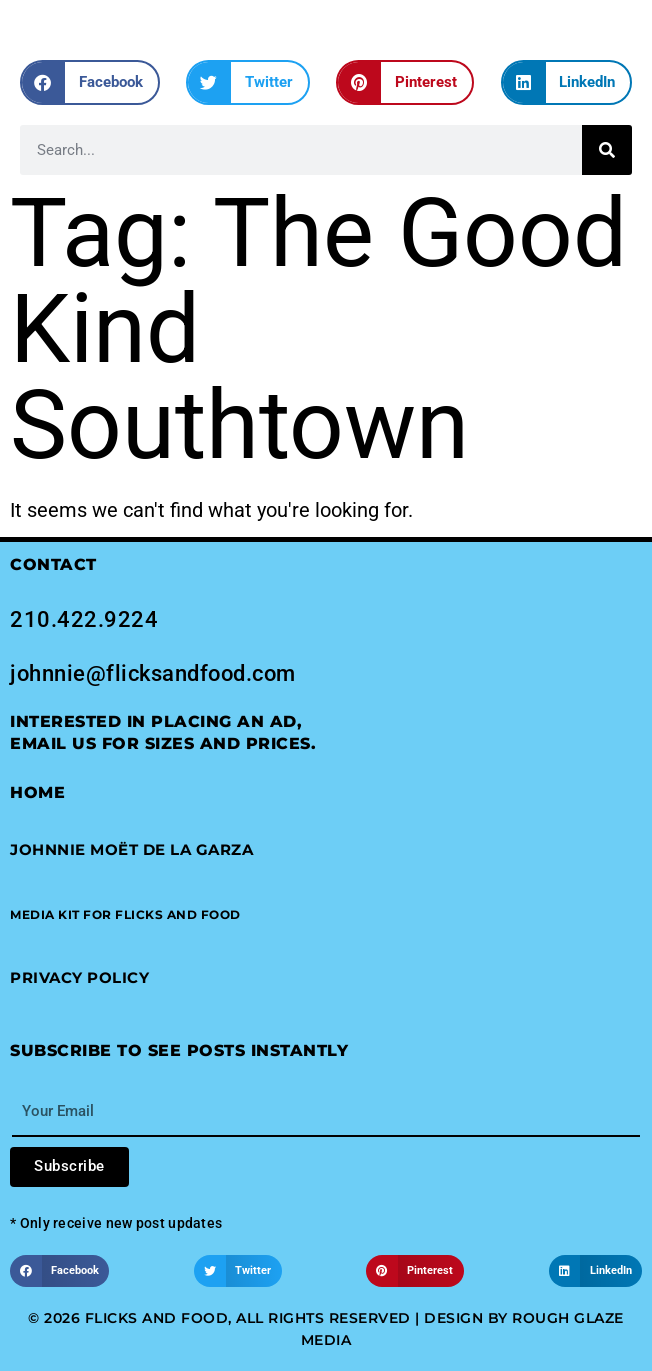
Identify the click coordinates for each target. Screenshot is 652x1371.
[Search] (607, 150)
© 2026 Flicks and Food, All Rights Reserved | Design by (270, 1318)
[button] (90, 82)
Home (37, 792)
